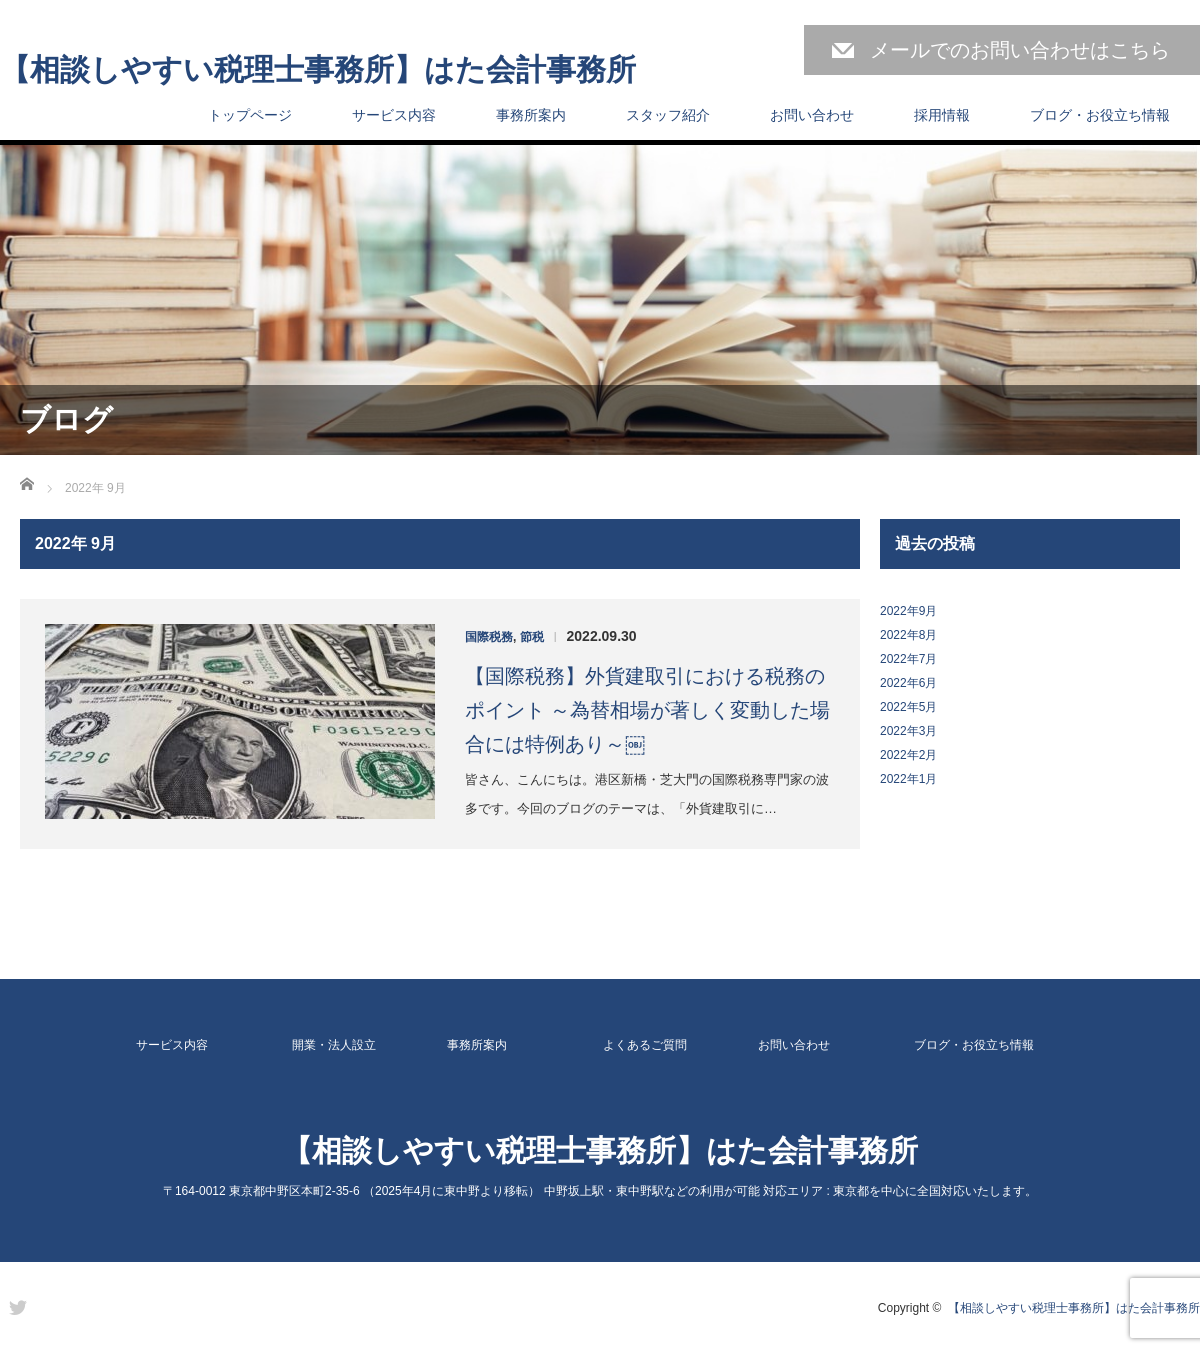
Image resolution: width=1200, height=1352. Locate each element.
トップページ (250, 115)
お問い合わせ (812, 115)
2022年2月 (908, 755)
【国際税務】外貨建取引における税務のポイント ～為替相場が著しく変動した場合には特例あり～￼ (647, 710)
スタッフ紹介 (668, 115)
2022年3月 (908, 731)
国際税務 (489, 637)
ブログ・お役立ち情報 (1100, 115)
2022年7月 (908, 659)
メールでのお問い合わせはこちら (1020, 50)
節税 (532, 637)
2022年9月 (908, 611)
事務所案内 (531, 115)
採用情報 (942, 115)
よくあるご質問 (645, 1045)
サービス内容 (394, 115)
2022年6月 (908, 683)
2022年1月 (908, 779)
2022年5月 (908, 707)
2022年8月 (908, 635)
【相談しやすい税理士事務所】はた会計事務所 (318, 70)
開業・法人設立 (334, 1045)
